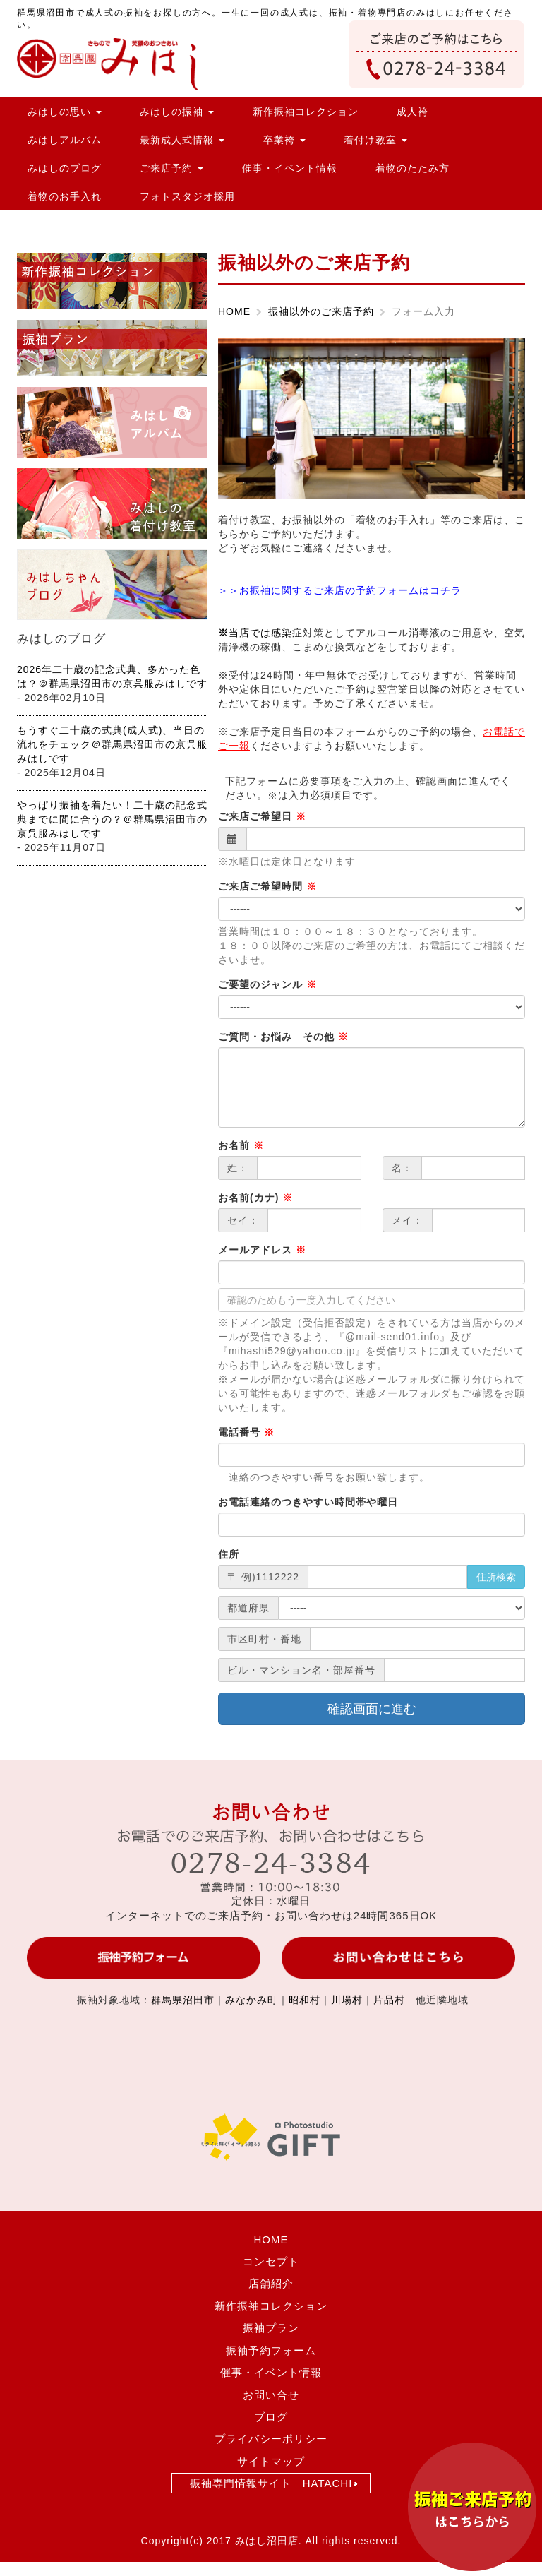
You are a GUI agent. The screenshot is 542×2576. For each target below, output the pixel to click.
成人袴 (412, 111)
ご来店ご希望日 (262, 816)
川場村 (347, 1999)
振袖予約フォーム (271, 2350)
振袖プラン (271, 2328)
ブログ (271, 2417)
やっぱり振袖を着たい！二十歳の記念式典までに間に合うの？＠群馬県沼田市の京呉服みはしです (112, 819)
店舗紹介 (271, 2283)
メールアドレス (262, 1250)
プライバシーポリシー (271, 2439)
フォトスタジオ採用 (187, 196)
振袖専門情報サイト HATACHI (271, 2483)
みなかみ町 (251, 1999)
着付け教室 (375, 139)
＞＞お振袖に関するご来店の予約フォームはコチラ (340, 590)
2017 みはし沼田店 (253, 2540)
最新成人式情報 (182, 139)
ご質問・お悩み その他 (283, 1036)
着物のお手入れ (65, 196)
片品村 (389, 1999)
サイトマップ (271, 2461)
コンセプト (271, 2261)
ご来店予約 (171, 168)
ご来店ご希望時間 (267, 886)
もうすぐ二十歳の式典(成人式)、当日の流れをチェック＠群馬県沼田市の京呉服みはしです (112, 744)
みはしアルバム (65, 139)
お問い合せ (271, 2395)
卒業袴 (284, 139)
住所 (228, 1554)
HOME (234, 311)
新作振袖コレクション (306, 111)
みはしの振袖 (177, 111)
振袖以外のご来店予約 (321, 311)
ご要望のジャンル (267, 984)
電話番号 (246, 1432)
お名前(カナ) (255, 1197)
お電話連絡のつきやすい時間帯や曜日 (308, 1502)
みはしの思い (65, 111)
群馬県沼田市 (183, 1999)
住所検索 (496, 1576)
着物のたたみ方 (412, 168)
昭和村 (304, 1999)
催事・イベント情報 (289, 168)
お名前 (241, 1145)
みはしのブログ (65, 168)
